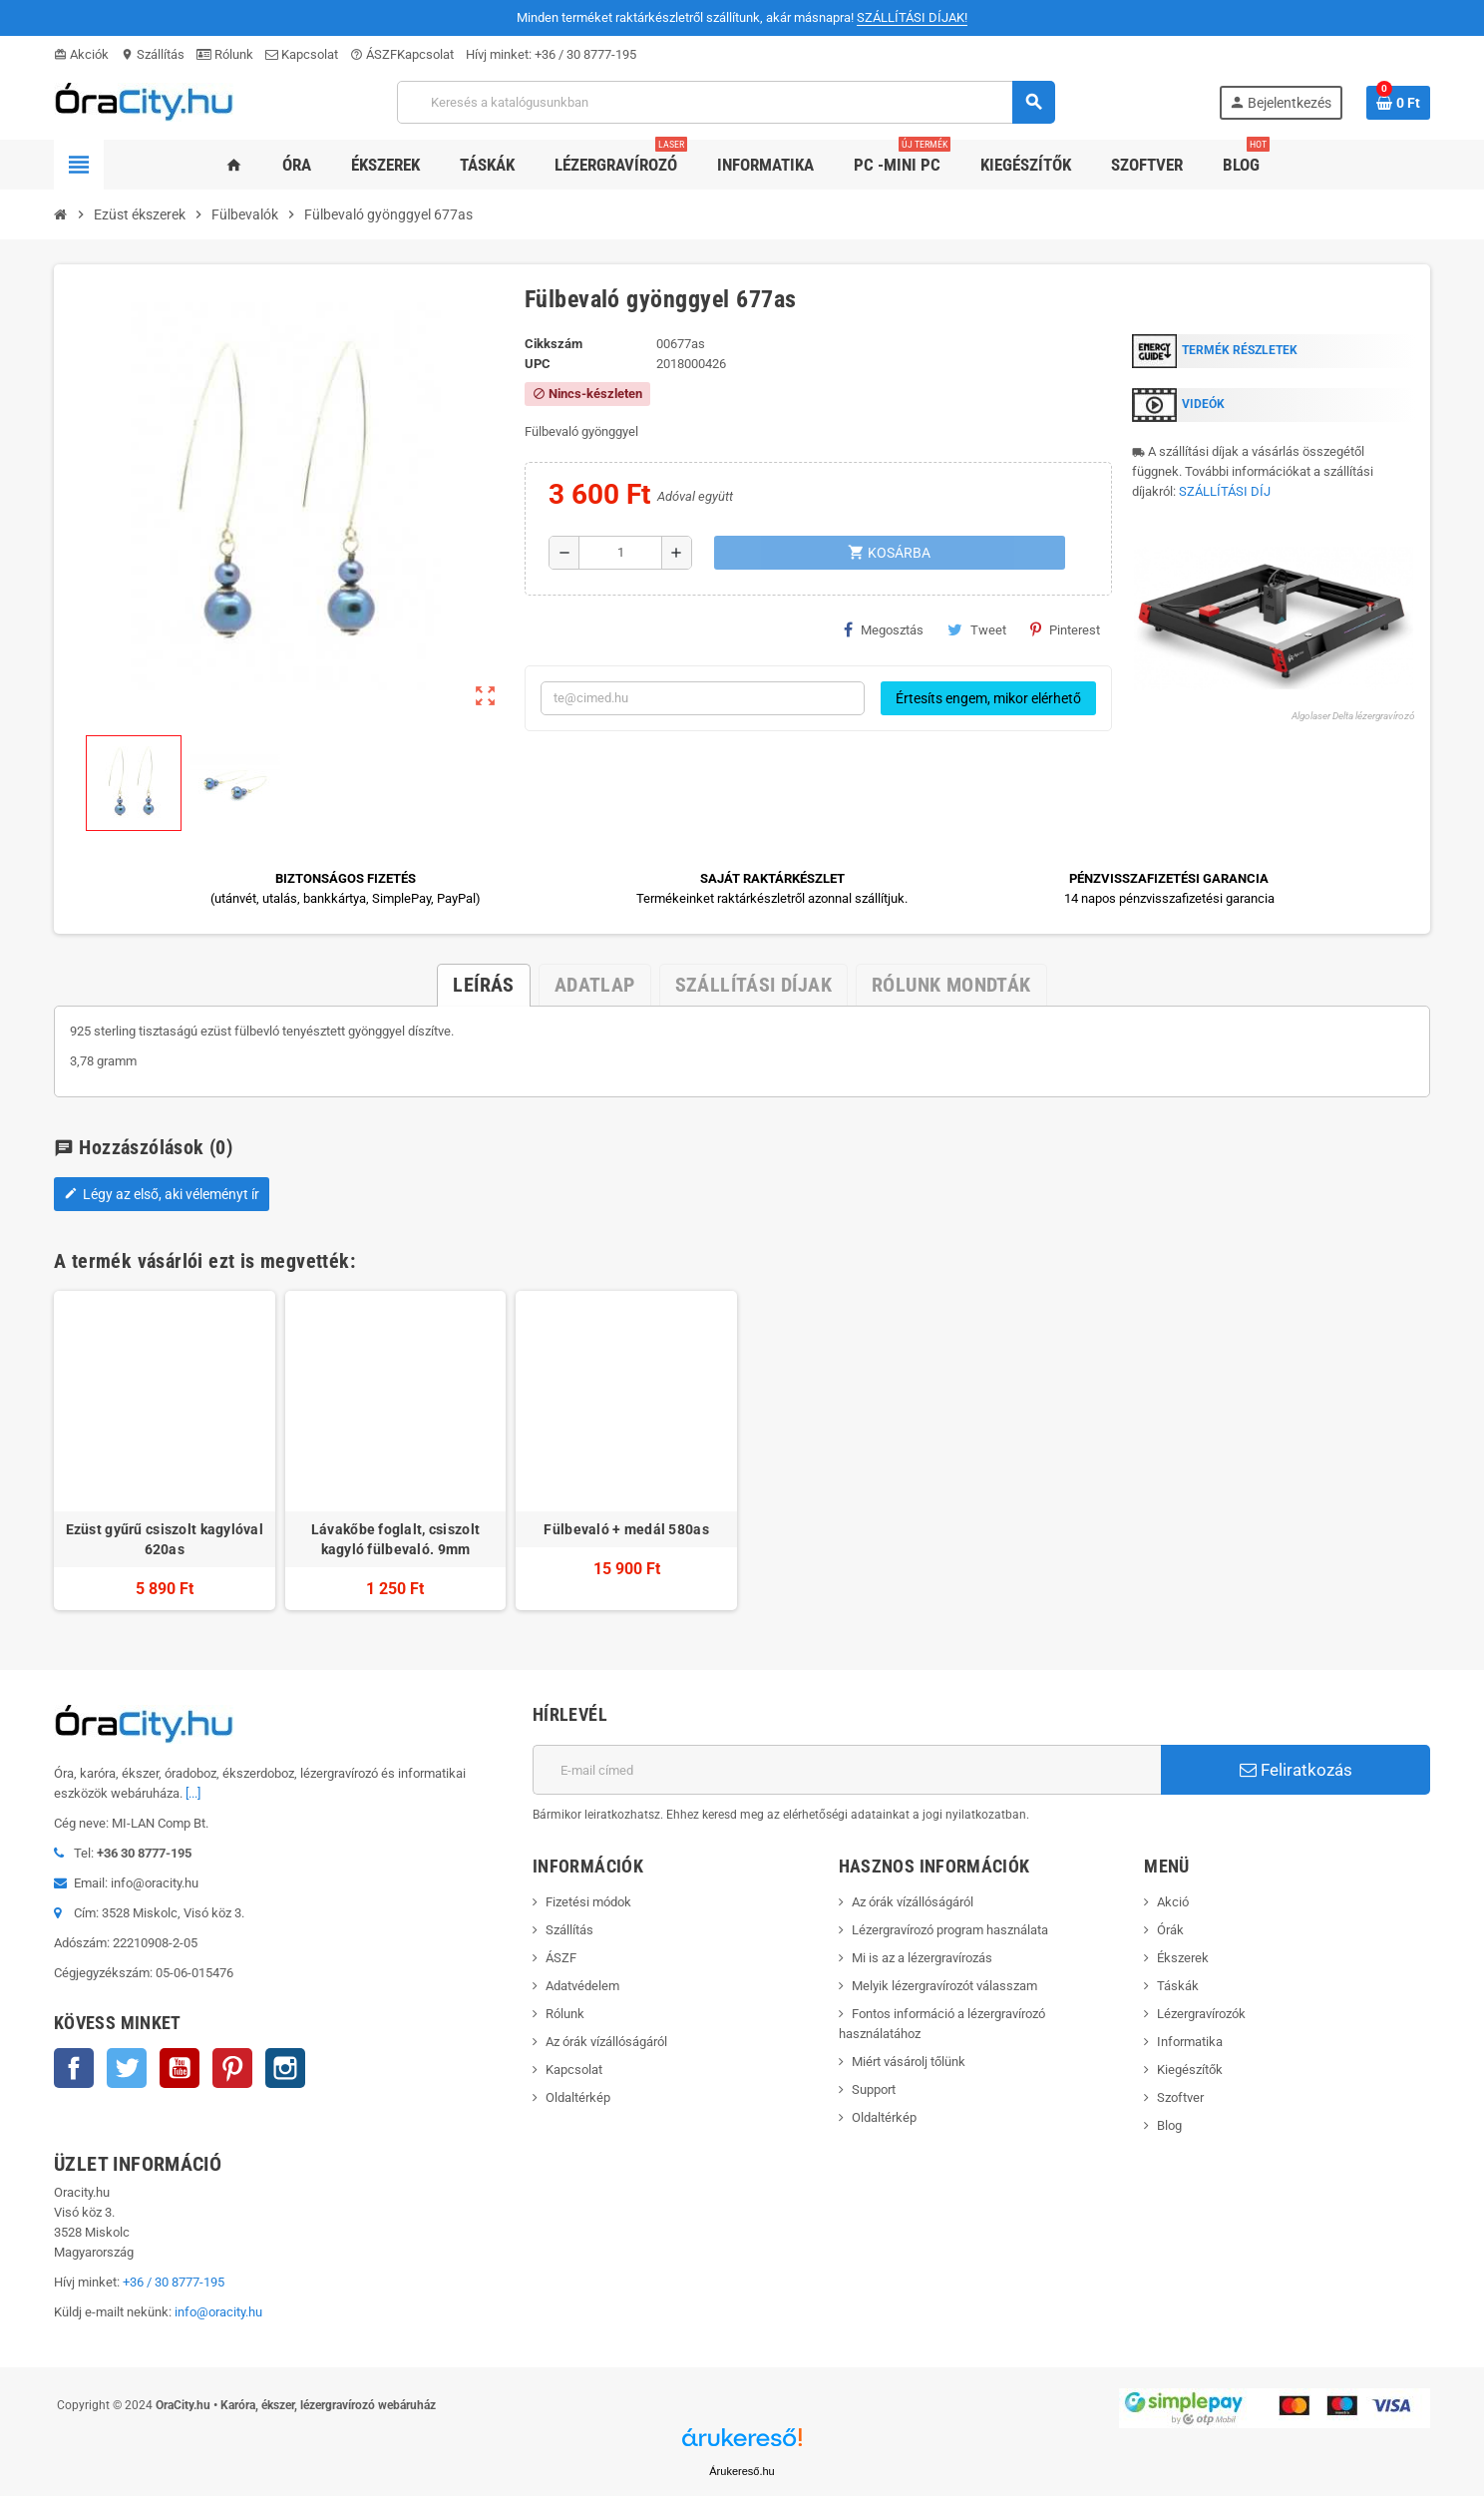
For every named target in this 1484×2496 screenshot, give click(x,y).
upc (538, 363)
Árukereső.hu (741, 2471)
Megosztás (884, 629)
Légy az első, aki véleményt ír (161, 1194)
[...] (193, 1793)
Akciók (81, 54)
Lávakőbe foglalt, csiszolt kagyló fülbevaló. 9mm (395, 1539)
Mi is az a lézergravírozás (922, 1957)
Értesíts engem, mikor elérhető (988, 698)
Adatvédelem (582, 1985)
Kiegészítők (1190, 2069)
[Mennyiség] (620, 553)
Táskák (1178, 1985)
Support (874, 2089)
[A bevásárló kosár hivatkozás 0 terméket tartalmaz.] (1398, 103)
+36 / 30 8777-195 (585, 54)
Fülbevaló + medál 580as (626, 1529)
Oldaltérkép (578, 2097)
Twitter (127, 2068)
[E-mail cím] (847, 1770)
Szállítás (153, 54)
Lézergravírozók (1201, 2013)
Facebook (74, 2068)
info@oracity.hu (218, 2311)
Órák (1170, 1929)
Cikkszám (553, 343)
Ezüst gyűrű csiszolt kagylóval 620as (164, 1539)
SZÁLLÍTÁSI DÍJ (1225, 491)
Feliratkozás (1296, 1770)
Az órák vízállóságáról (606, 2041)
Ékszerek (1183, 1957)
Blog (1169, 2125)
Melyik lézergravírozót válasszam (944, 1985)
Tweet (976, 629)
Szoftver (1180, 2097)
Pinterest (1065, 629)
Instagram (285, 2068)
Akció (1173, 1901)
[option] (164, 1451)
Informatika (1190, 2041)
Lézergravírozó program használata (950, 1929)
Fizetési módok (588, 1901)
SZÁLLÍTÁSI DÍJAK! (912, 17)
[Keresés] (725, 102)
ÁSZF (373, 54)
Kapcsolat (301, 54)
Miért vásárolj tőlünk (908, 2061)
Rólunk (224, 54)
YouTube (179, 2068)
